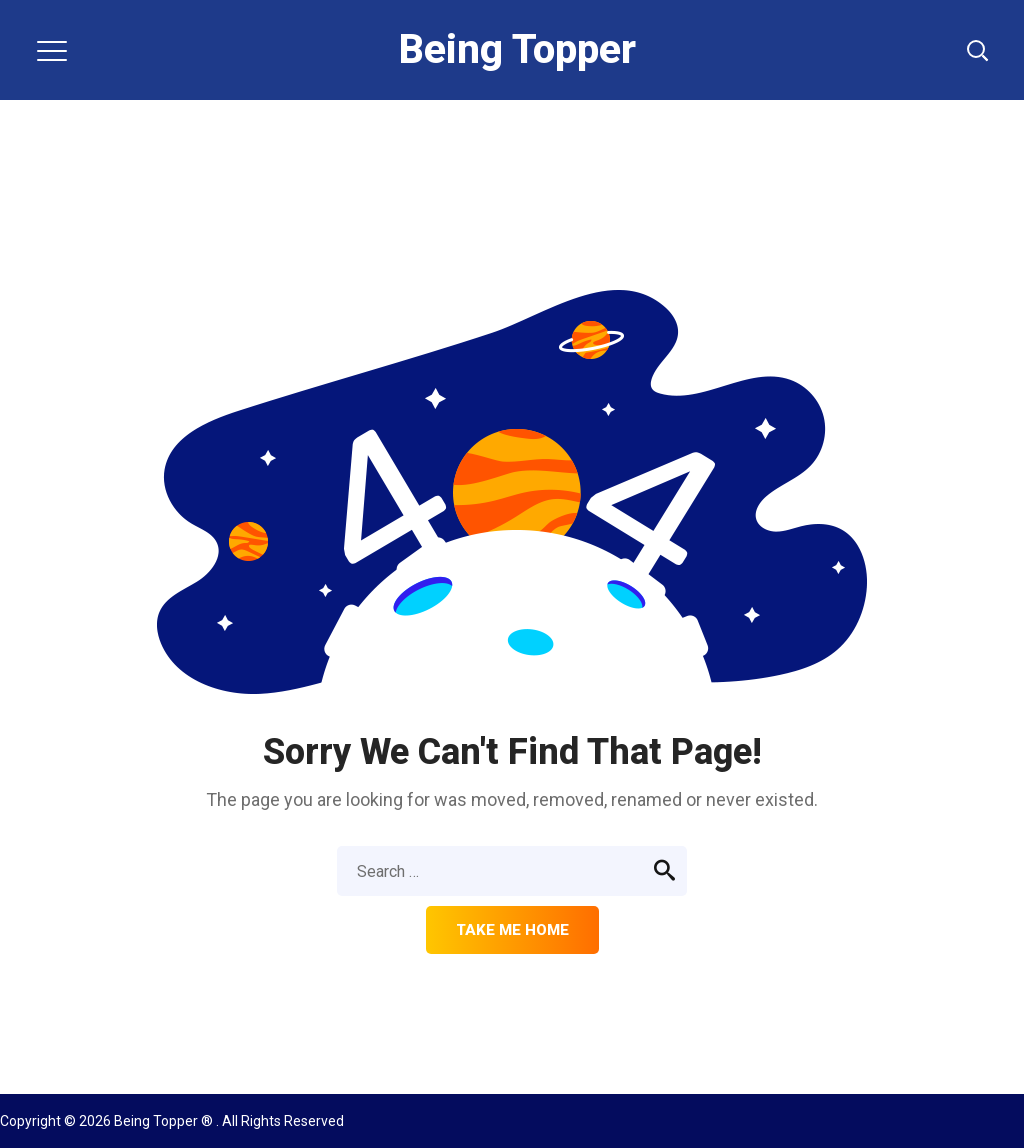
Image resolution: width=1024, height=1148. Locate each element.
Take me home (512, 930)
